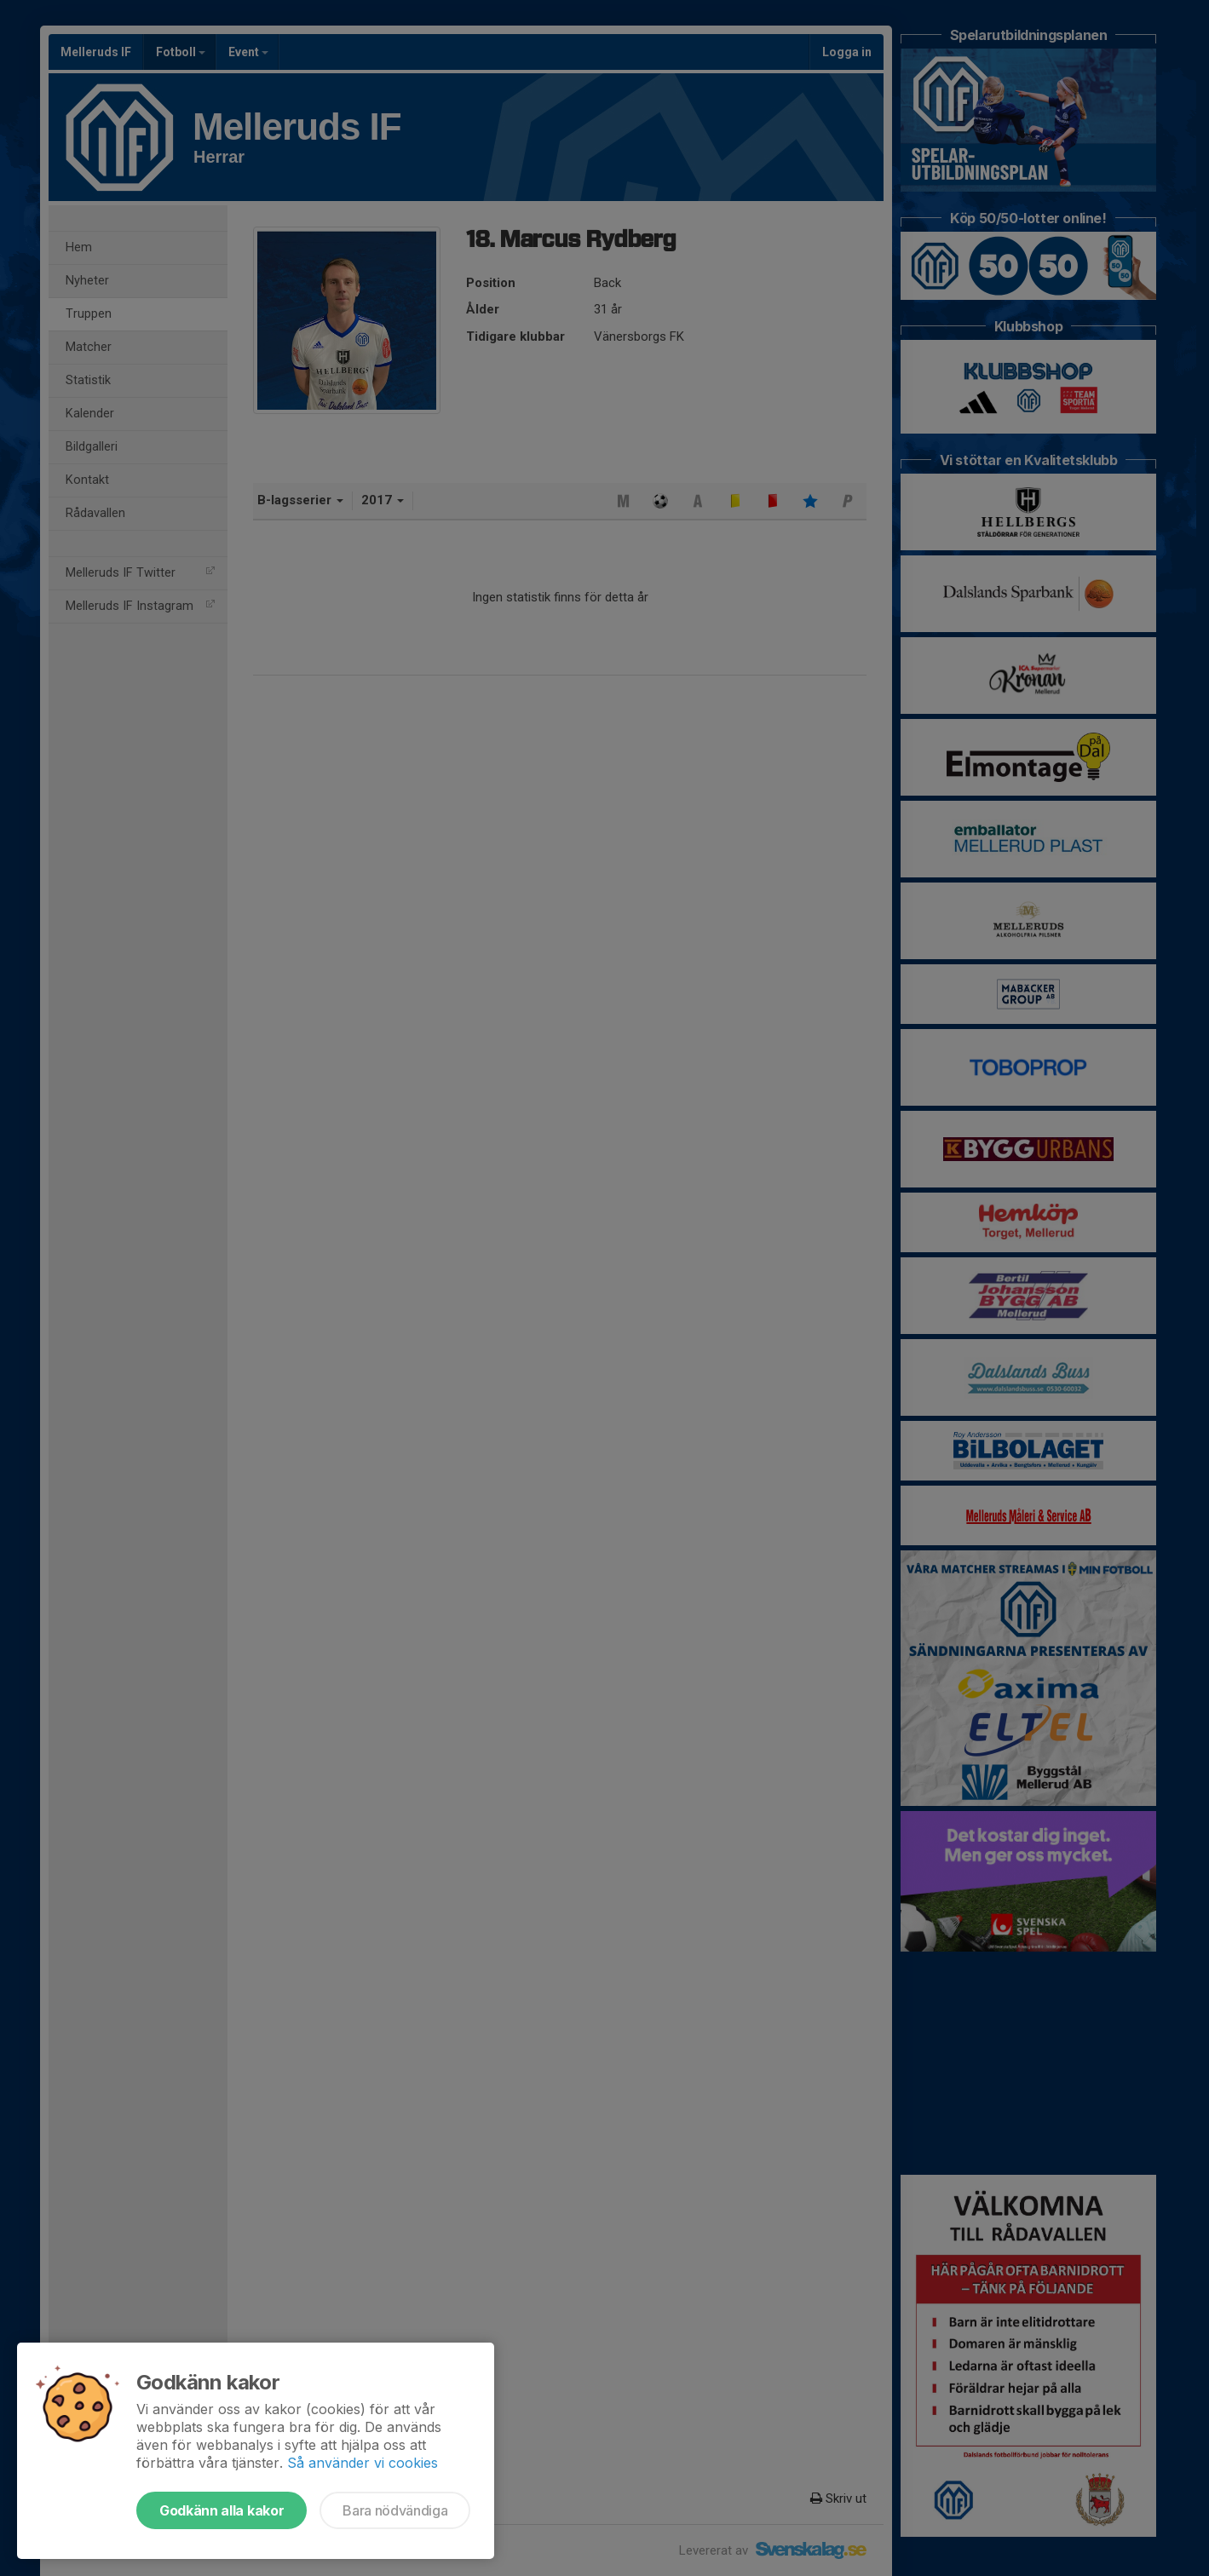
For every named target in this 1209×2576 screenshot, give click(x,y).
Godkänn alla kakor (221, 2510)
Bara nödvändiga (395, 2510)
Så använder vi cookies (362, 2462)
